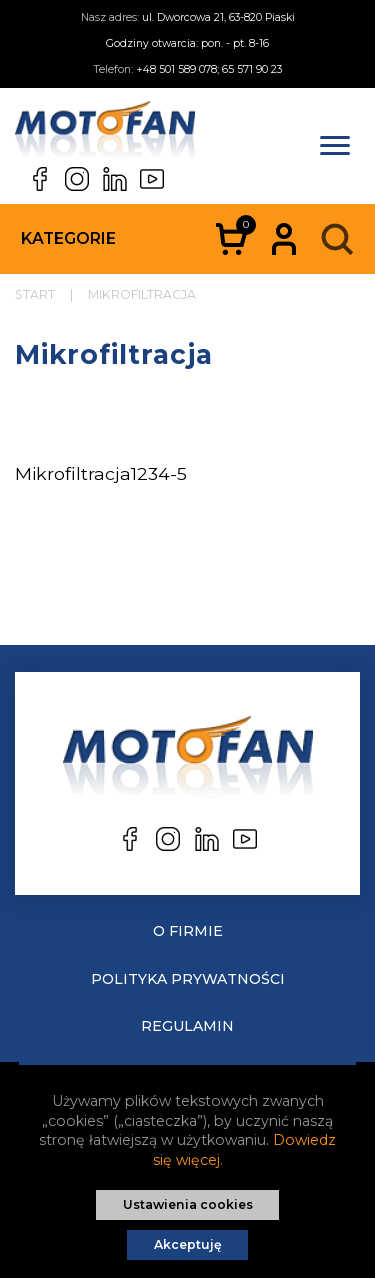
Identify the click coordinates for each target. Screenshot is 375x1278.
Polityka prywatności (188, 979)
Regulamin (187, 1026)
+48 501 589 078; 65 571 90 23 (209, 69)
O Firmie (188, 931)
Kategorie (68, 238)
